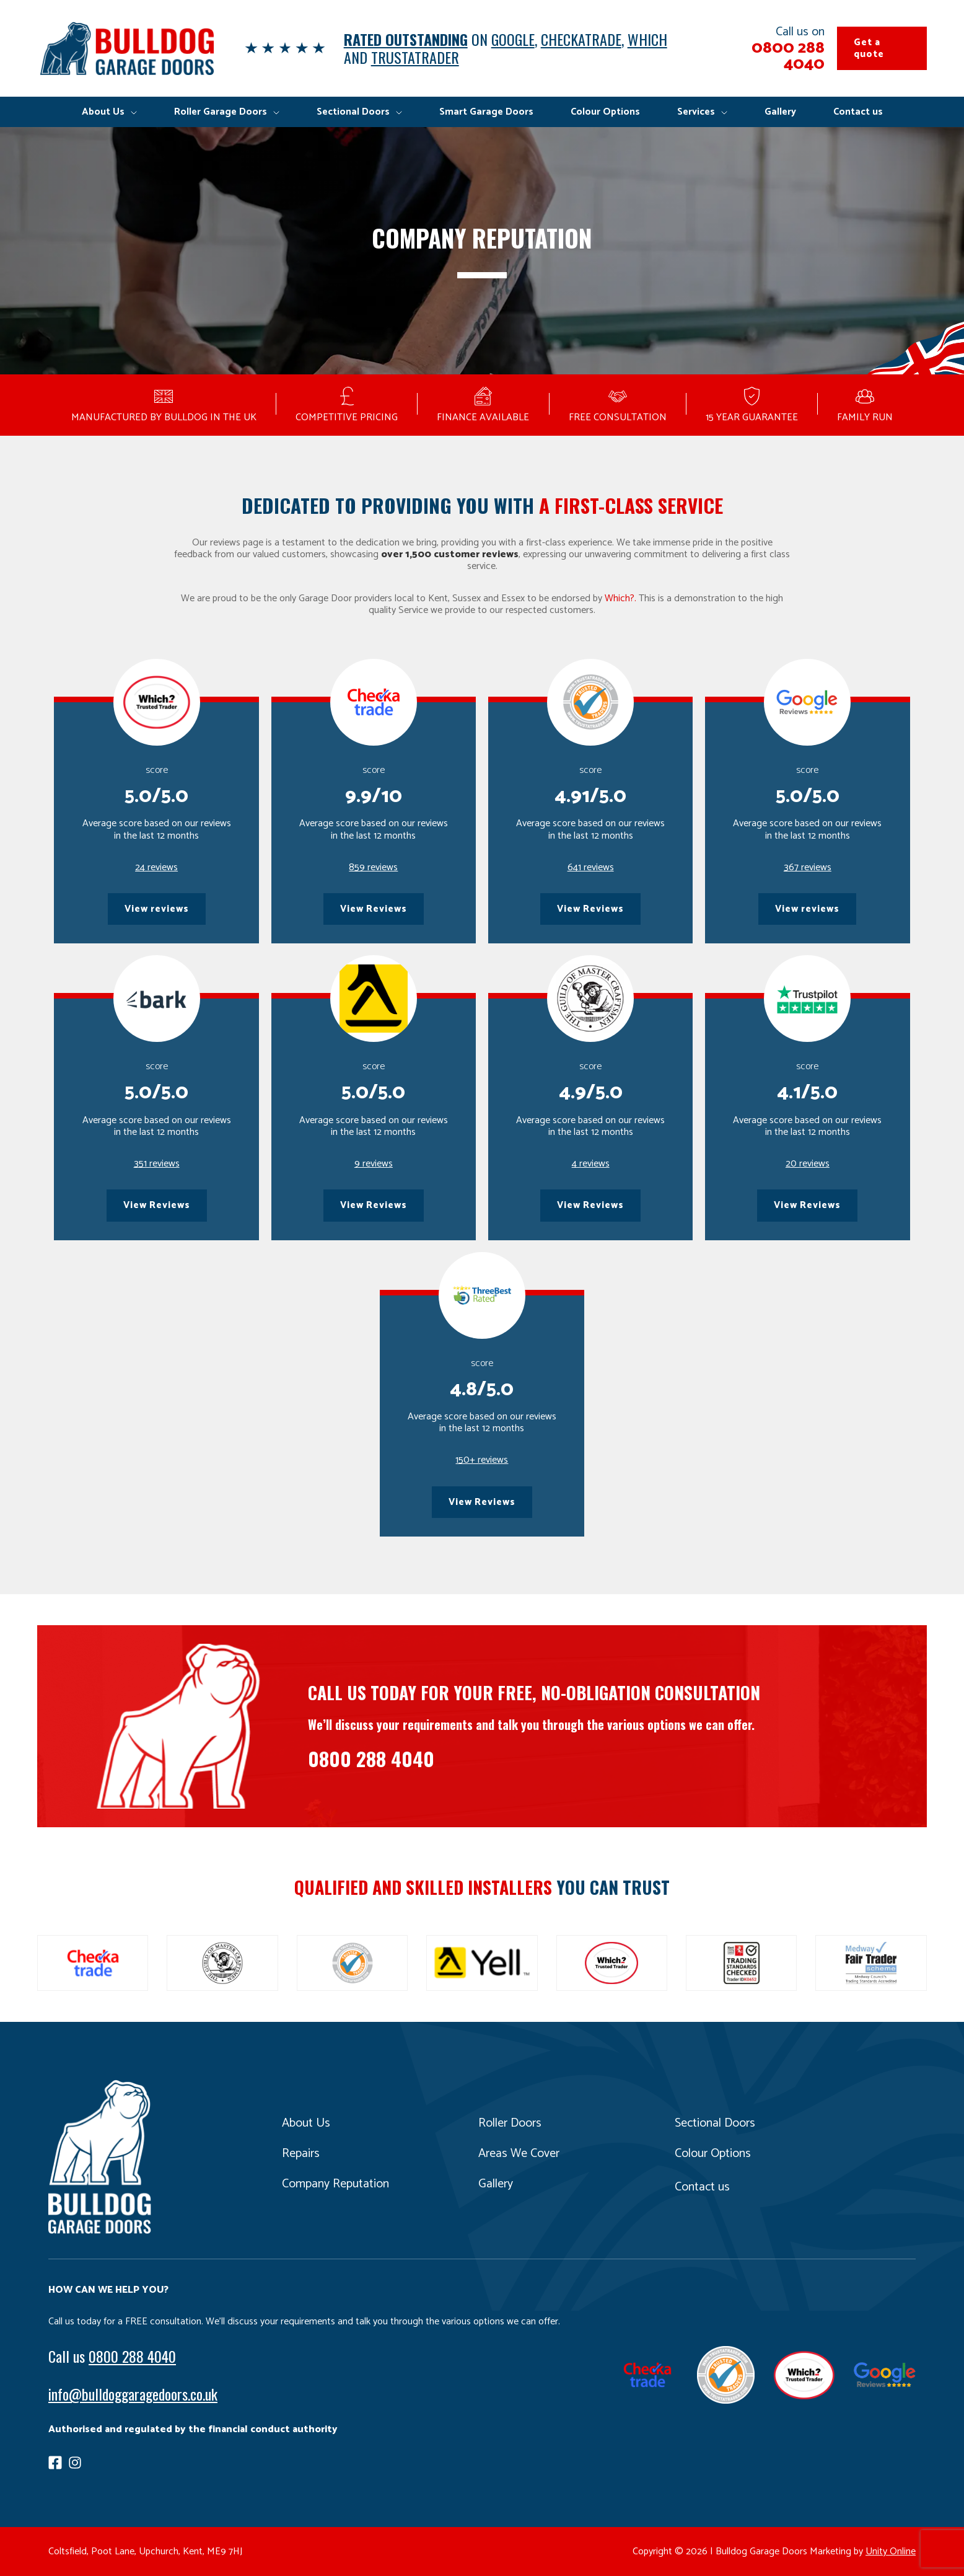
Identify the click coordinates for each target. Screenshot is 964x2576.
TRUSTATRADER (415, 57)
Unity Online (890, 2551)
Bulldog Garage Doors (126, 48)
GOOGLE (513, 39)
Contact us (858, 112)
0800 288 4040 (371, 1758)
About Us (103, 112)
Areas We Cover (518, 2153)
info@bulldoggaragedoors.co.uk (132, 2394)
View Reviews (373, 909)
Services (696, 112)
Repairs (301, 2153)
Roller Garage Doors (220, 112)
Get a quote (869, 48)
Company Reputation (335, 2184)
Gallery (780, 112)
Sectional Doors (353, 112)
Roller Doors (509, 2123)
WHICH (647, 39)
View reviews (157, 909)
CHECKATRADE (581, 39)
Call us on (769, 48)
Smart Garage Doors (486, 112)
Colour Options (605, 112)
